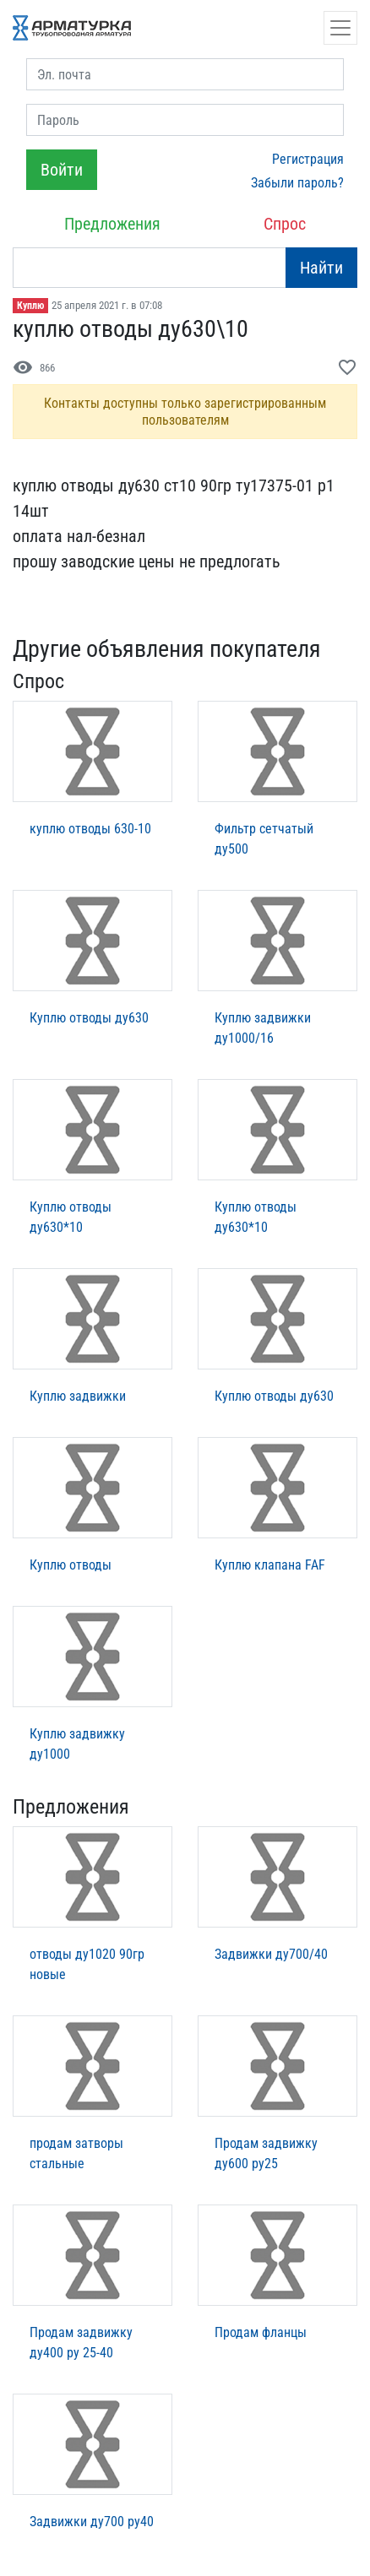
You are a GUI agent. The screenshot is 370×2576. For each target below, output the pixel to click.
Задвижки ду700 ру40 (92, 2522)
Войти (62, 170)
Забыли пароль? (297, 183)
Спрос (285, 224)
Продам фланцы (261, 2332)
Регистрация (308, 159)
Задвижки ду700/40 (271, 1954)
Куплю (30, 306)
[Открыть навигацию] (340, 28)
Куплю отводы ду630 (89, 1018)
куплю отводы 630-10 (90, 829)
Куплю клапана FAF (270, 1565)
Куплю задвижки (78, 1396)
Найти (321, 268)
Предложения (112, 224)
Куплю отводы (71, 1565)
